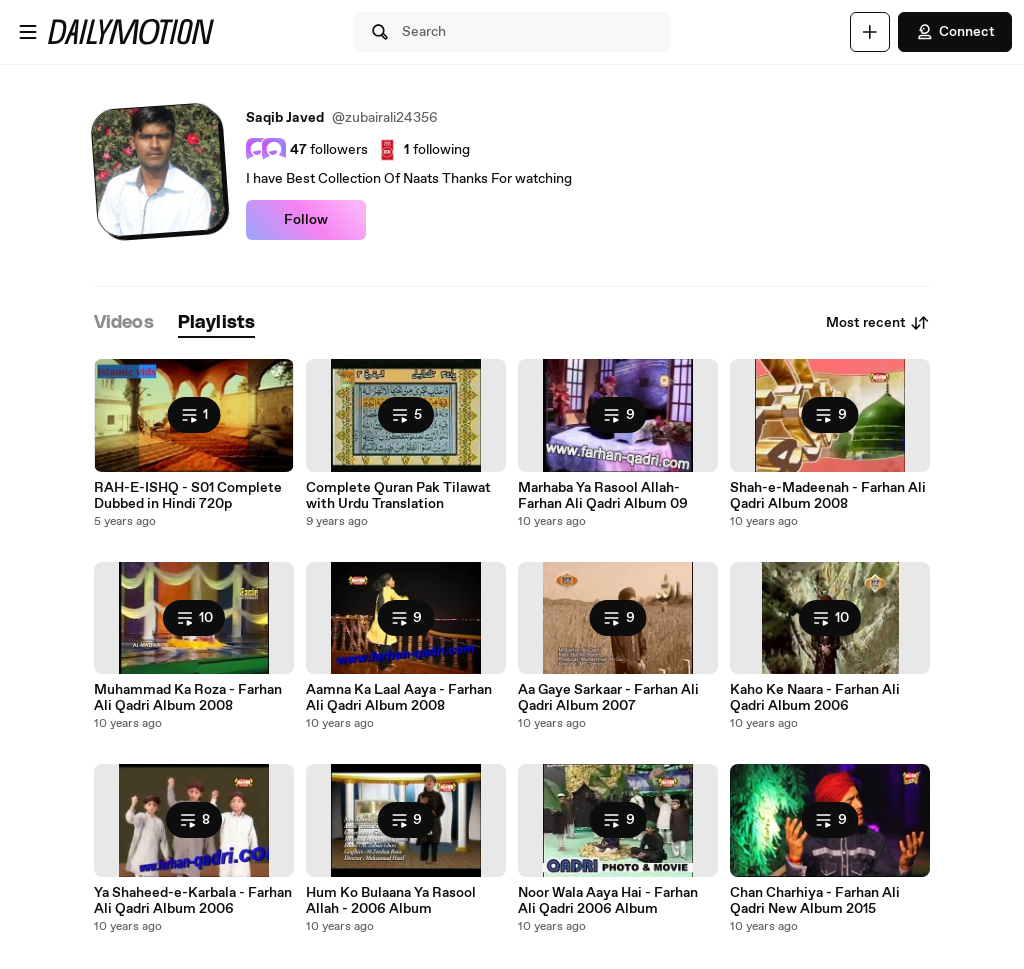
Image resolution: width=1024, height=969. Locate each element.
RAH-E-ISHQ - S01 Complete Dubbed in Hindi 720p (188, 496)
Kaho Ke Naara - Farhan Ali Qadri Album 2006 (815, 698)
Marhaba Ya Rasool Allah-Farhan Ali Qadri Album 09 (603, 496)
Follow (306, 220)
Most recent (878, 323)
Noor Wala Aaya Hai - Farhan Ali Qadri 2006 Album (608, 901)
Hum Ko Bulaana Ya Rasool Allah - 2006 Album (391, 901)
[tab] (124, 323)
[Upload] (870, 32)
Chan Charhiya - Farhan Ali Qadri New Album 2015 (815, 901)
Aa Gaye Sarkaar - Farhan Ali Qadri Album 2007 (608, 698)
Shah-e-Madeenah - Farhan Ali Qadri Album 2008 (828, 496)
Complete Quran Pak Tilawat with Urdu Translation (398, 496)
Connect (955, 32)
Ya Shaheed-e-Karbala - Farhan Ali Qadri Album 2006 (193, 901)
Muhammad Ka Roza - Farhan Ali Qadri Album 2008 (188, 698)
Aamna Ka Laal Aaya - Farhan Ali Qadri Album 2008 (399, 698)
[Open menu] (28, 32)
